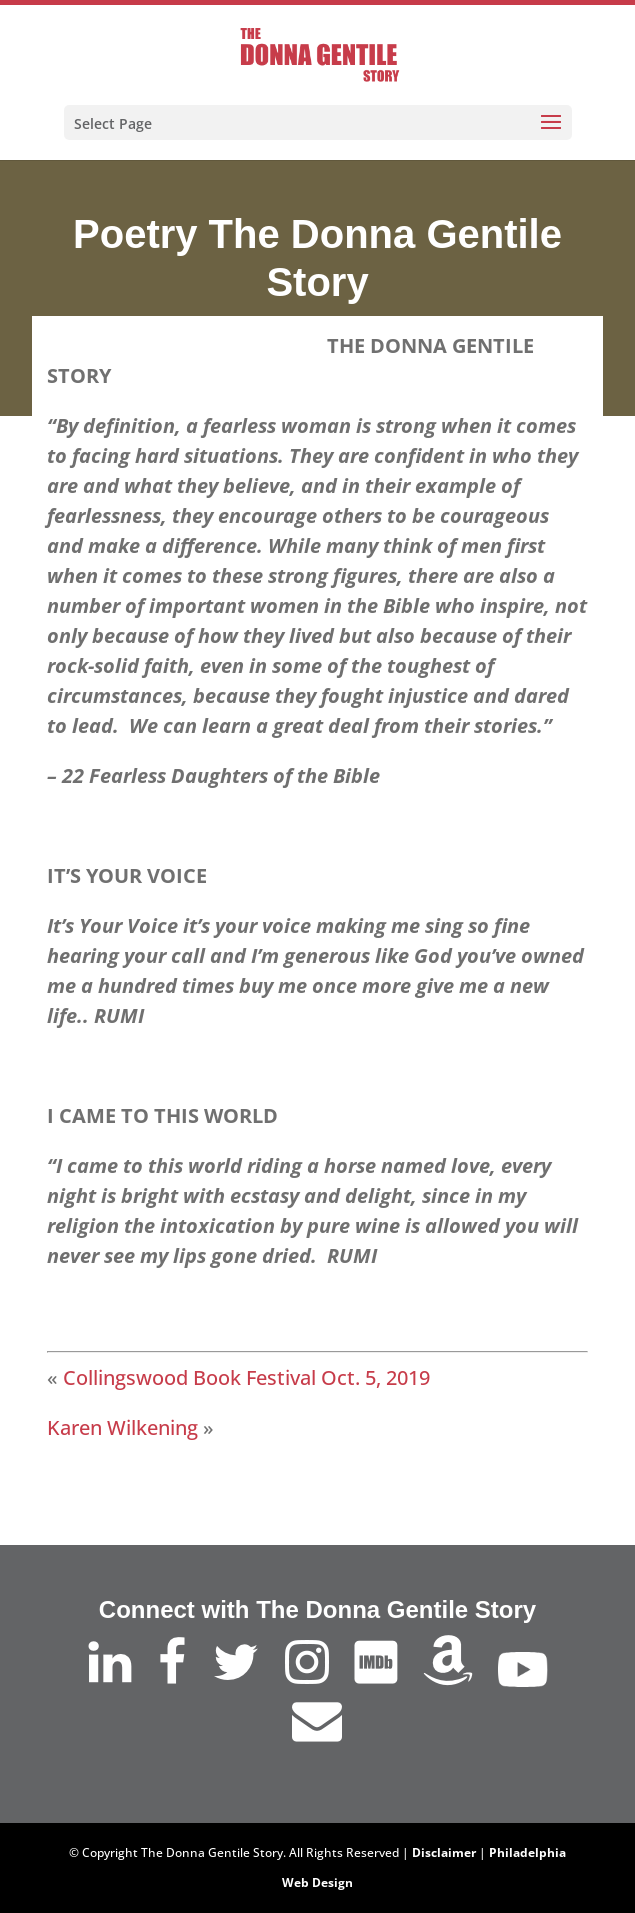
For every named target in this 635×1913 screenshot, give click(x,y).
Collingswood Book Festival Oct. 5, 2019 (246, 1377)
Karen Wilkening (122, 1427)
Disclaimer (444, 1852)
